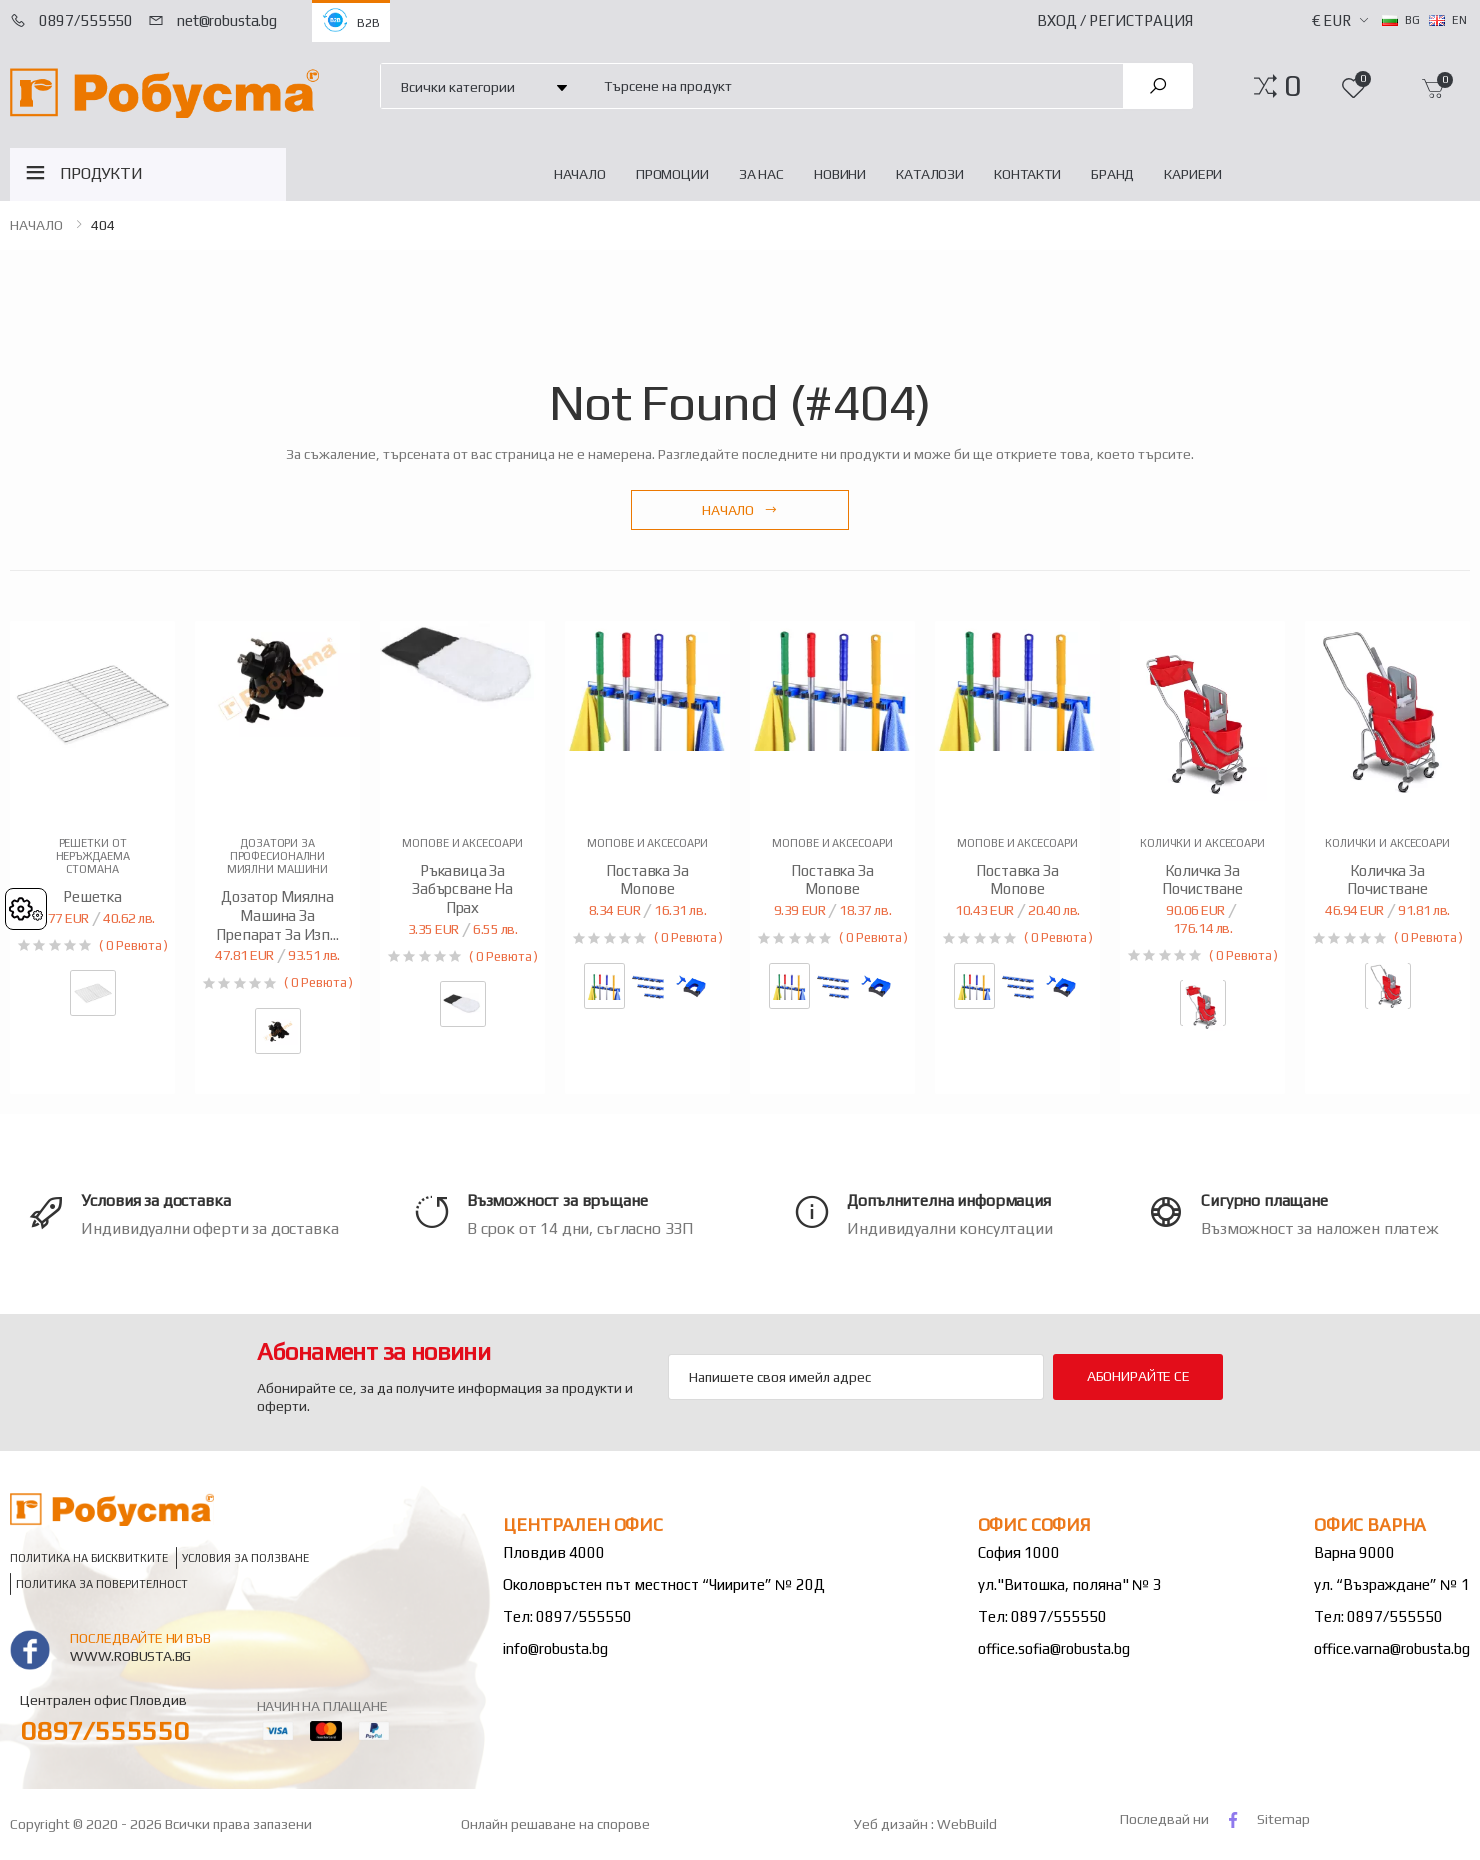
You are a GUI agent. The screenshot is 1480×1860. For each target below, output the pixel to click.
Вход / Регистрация (1115, 20)
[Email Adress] (856, 1377)
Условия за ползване (245, 1558)
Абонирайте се (1138, 1376)
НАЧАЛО (580, 174)
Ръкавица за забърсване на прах (462, 889)
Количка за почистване (1202, 880)
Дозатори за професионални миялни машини (278, 856)
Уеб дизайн (892, 1824)
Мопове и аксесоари (462, 843)
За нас (761, 174)
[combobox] (852, 85)
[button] (1292, 86)
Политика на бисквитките (89, 1558)
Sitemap (1283, 1819)
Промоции (672, 174)
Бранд (1112, 174)
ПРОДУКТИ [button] (101, 173)
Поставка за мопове (647, 880)
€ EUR (1331, 20)
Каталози (930, 174)
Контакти (1027, 174)
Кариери (1193, 174)
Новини (840, 174)
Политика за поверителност (102, 1584)
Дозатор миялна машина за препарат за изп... (277, 915)
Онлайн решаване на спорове (555, 1824)
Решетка (92, 896)
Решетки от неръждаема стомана (93, 856)
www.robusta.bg (130, 1656)
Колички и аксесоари (1202, 843)
